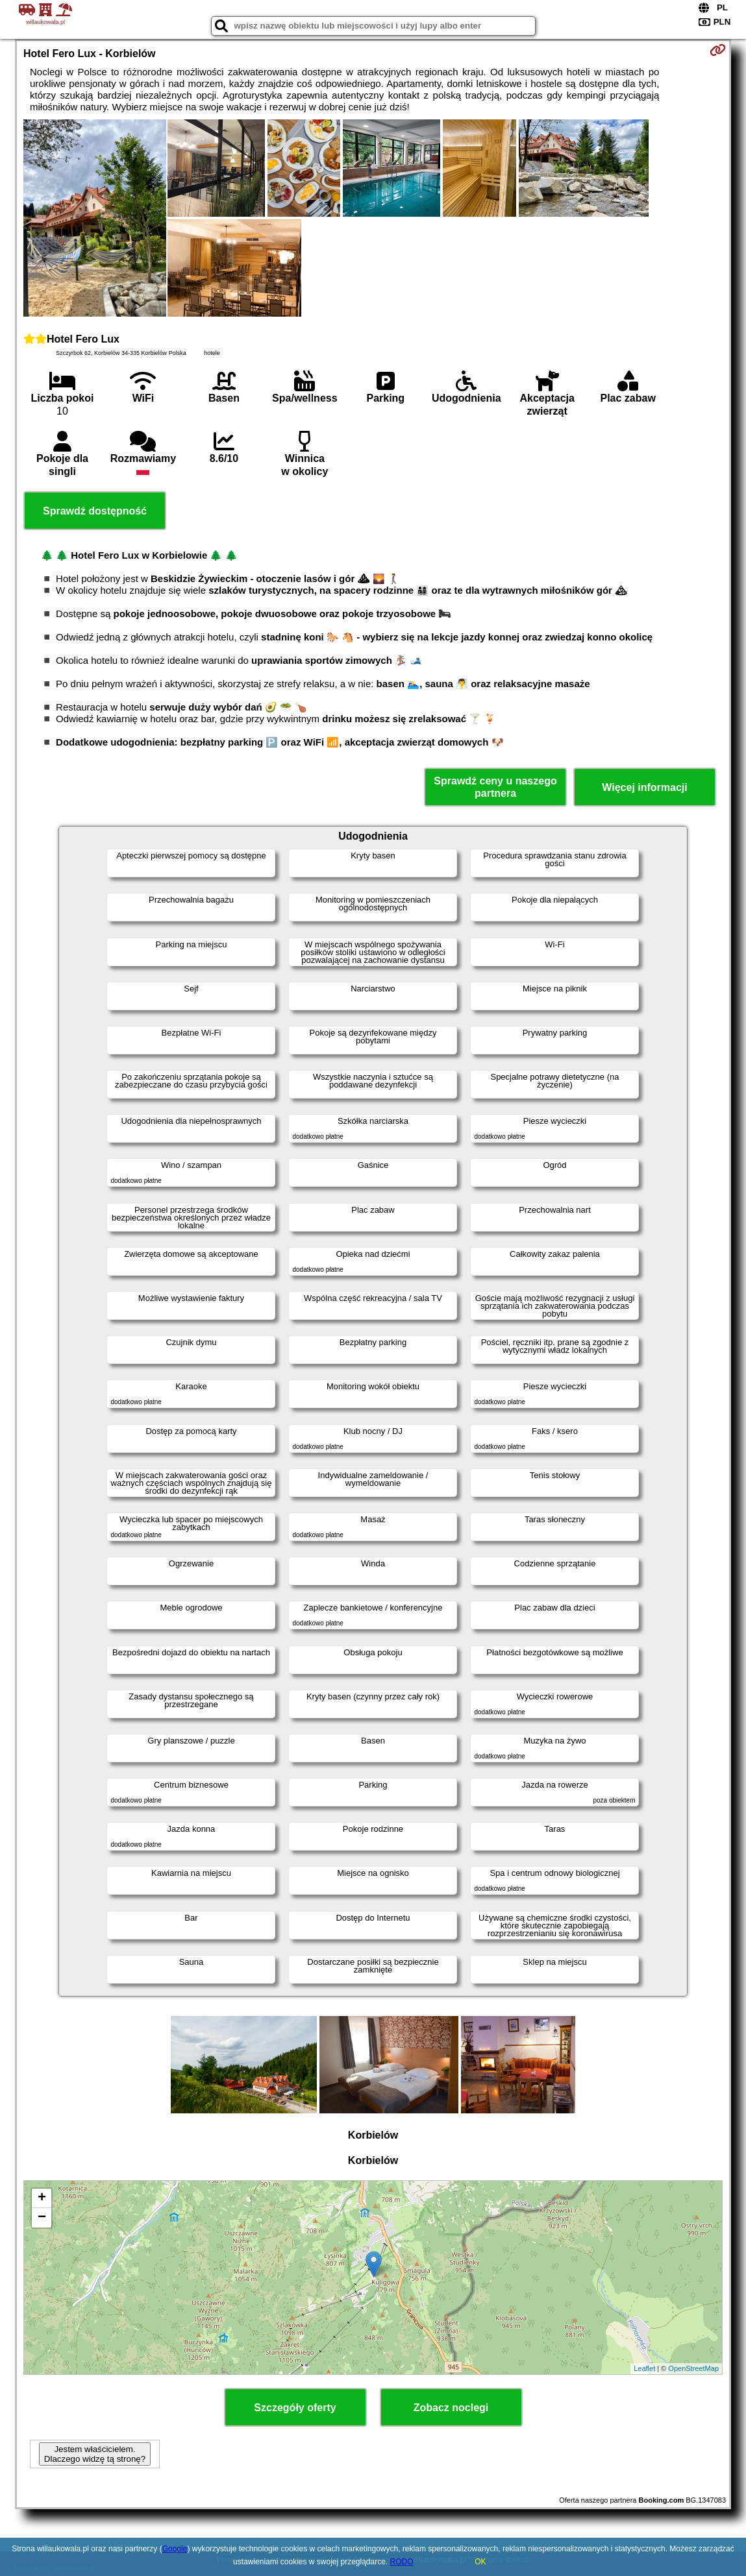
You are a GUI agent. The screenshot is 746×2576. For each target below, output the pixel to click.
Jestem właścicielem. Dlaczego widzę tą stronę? (94, 2454)
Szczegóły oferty (295, 2407)
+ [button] (42, 2198)
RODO (402, 2561)
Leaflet (644, 2368)
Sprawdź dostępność (95, 510)
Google (175, 2548)
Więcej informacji (644, 787)
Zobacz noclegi (451, 2407)
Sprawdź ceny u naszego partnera (495, 787)
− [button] (42, 2218)
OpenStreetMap (693, 2368)
